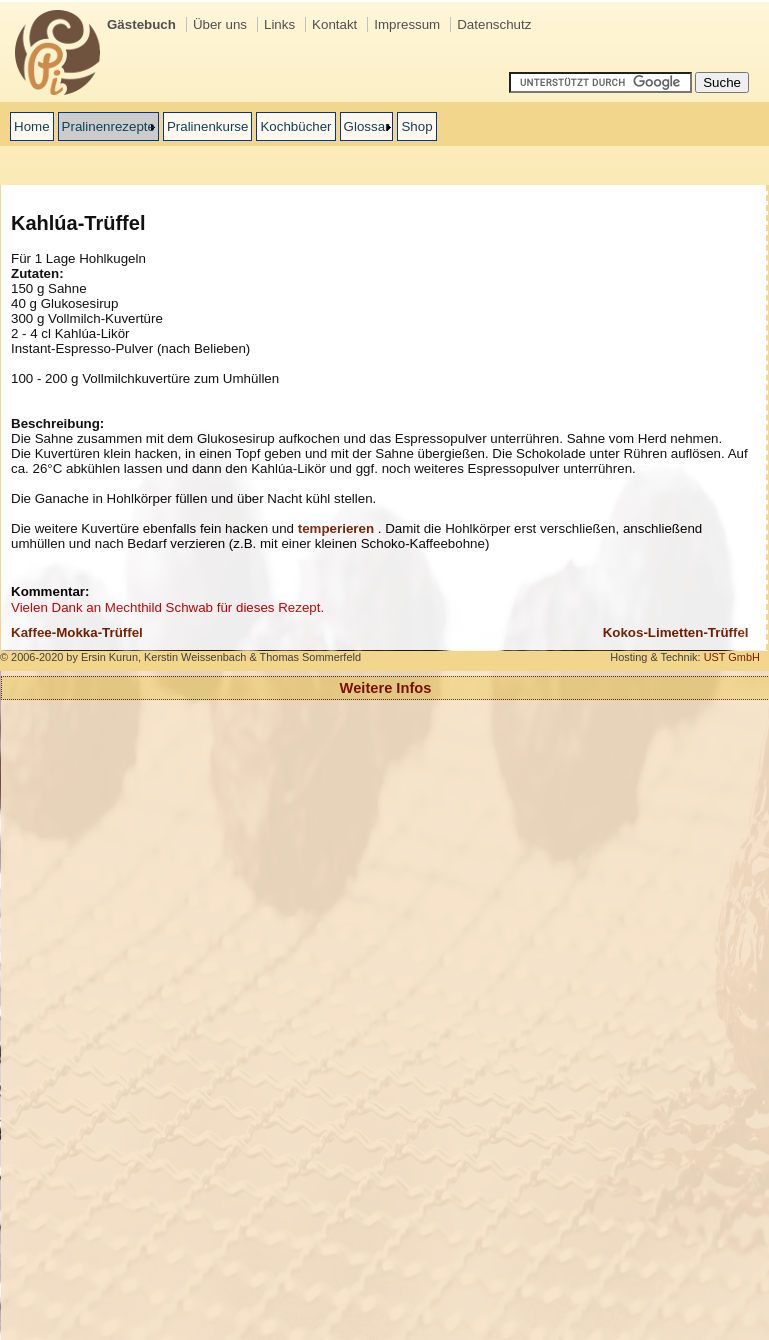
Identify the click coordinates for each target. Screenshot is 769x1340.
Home (32, 126)
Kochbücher (295, 126)
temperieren (336, 528)
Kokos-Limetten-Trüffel (676, 632)
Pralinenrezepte (108, 126)
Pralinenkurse (208, 126)
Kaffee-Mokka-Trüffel (77, 632)
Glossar (367, 126)
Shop (416, 126)
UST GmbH (732, 657)
